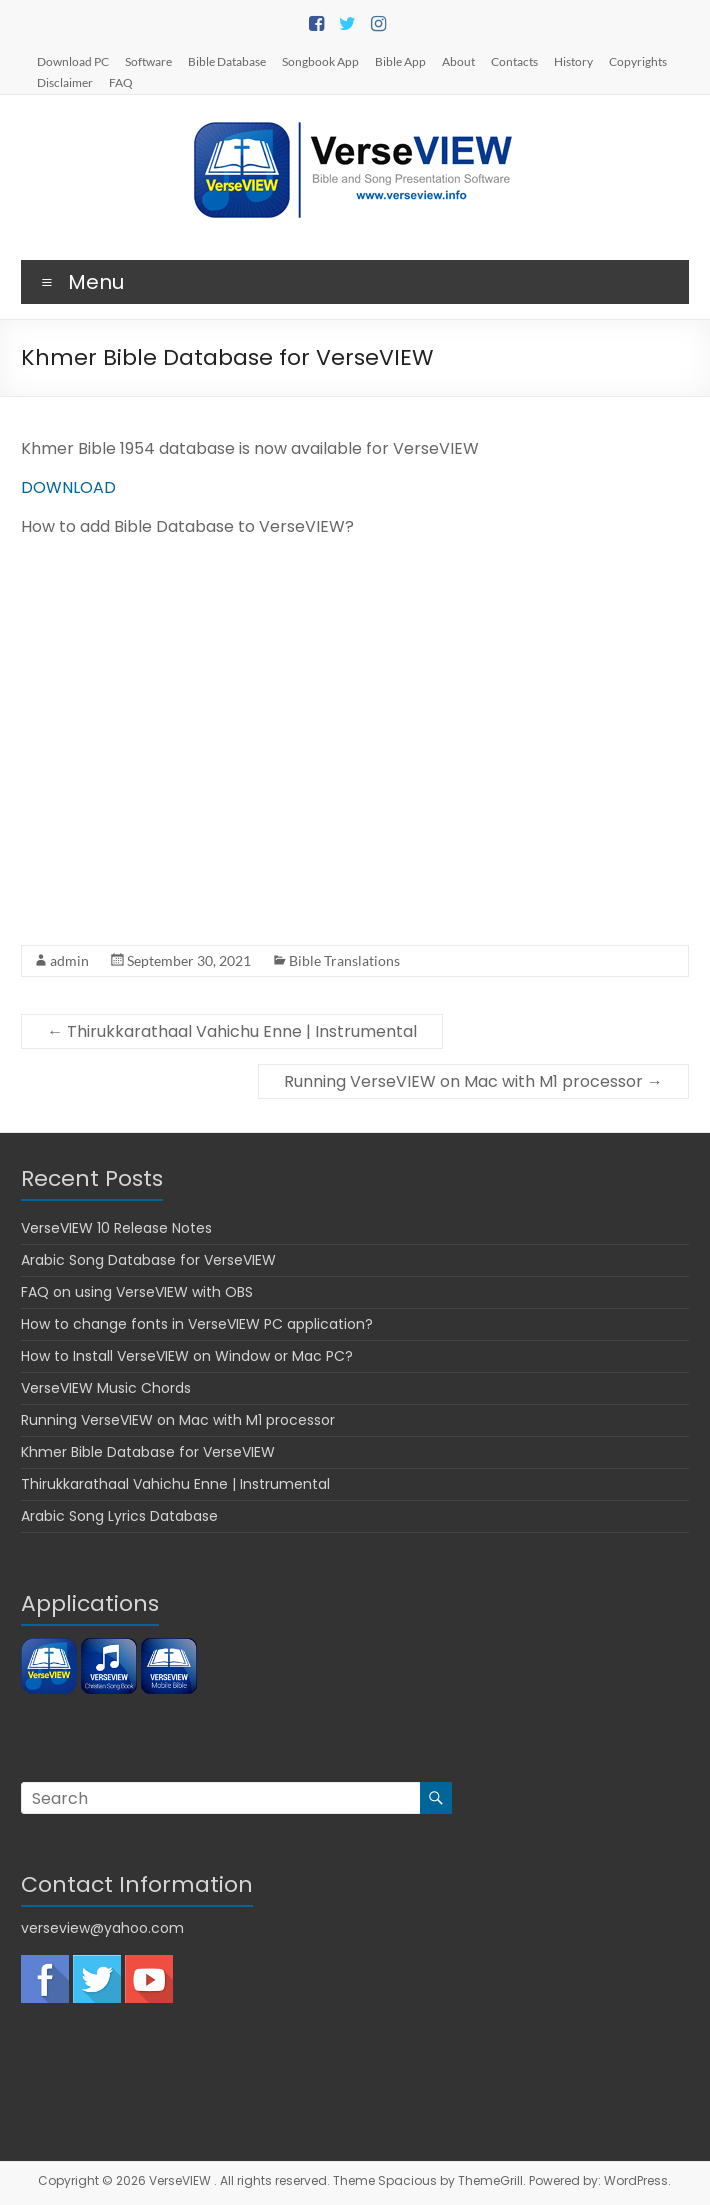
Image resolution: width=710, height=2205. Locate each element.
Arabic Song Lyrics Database (119, 1516)
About (458, 61)
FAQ (121, 82)
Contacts (514, 61)
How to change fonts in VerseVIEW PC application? (197, 1324)
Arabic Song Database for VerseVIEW (148, 1260)
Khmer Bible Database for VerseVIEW (148, 1452)
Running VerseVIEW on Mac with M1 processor (473, 1081)
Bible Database (227, 61)
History (573, 61)
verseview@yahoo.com (102, 1928)
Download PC (73, 61)
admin (69, 960)
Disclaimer (65, 82)
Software (148, 61)
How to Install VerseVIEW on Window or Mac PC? (187, 1356)
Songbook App (320, 61)
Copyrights (638, 61)
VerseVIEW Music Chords (106, 1388)
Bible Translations (344, 960)
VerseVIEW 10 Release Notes (116, 1228)
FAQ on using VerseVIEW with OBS (137, 1292)
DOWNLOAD (68, 487)
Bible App (400, 61)
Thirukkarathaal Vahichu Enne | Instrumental (232, 1031)
